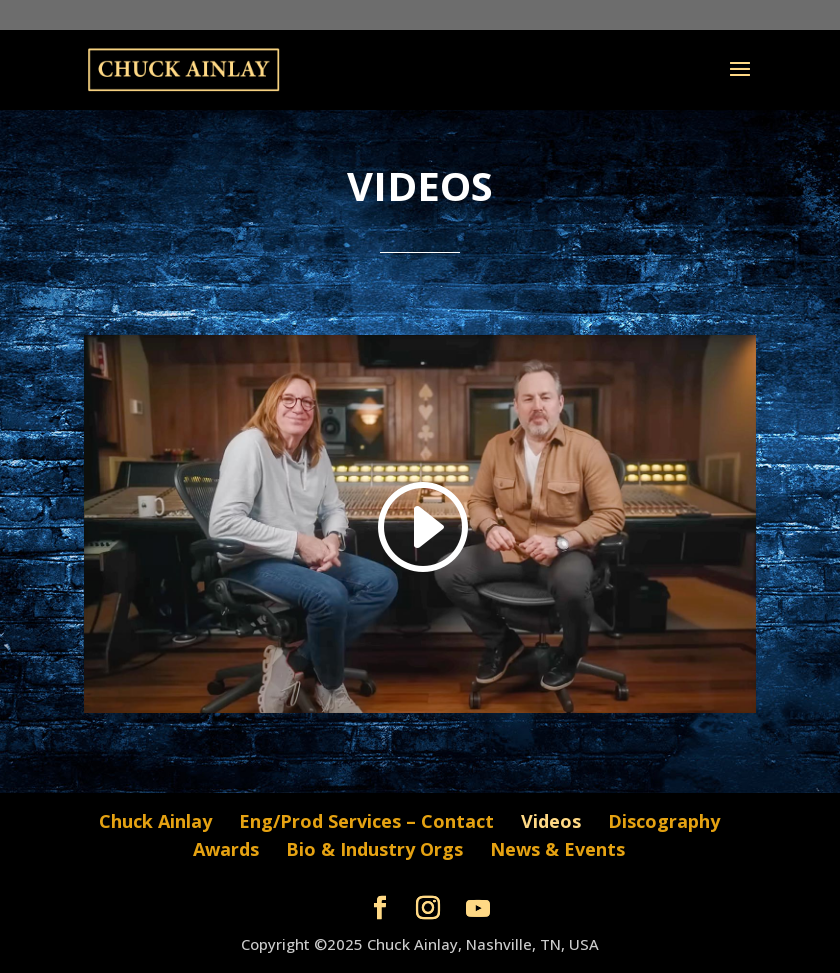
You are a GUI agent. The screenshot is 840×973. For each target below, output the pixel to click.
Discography (664, 821)
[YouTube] (478, 909)
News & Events (557, 849)
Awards (226, 849)
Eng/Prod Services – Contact (366, 821)
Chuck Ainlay (155, 821)
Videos (551, 821)
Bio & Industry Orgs (374, 849)
